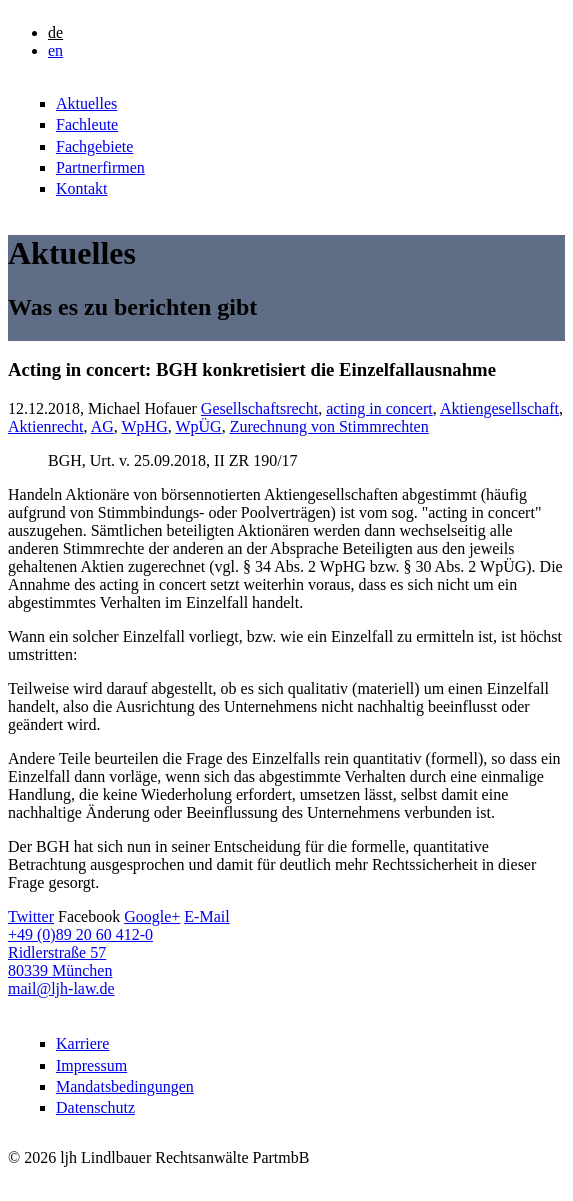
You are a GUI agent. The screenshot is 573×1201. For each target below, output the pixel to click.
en (55, 50)
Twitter (31, 916)
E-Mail (206, 916)
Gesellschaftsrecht (259, 408)
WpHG (144, 426)
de (55, 32)
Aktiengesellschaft (499, 408)
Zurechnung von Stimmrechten (329, 426)
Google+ (152, 916)
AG (102, 426)
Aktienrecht (46, 426)
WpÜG (198, 426)
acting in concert (379, 408)
